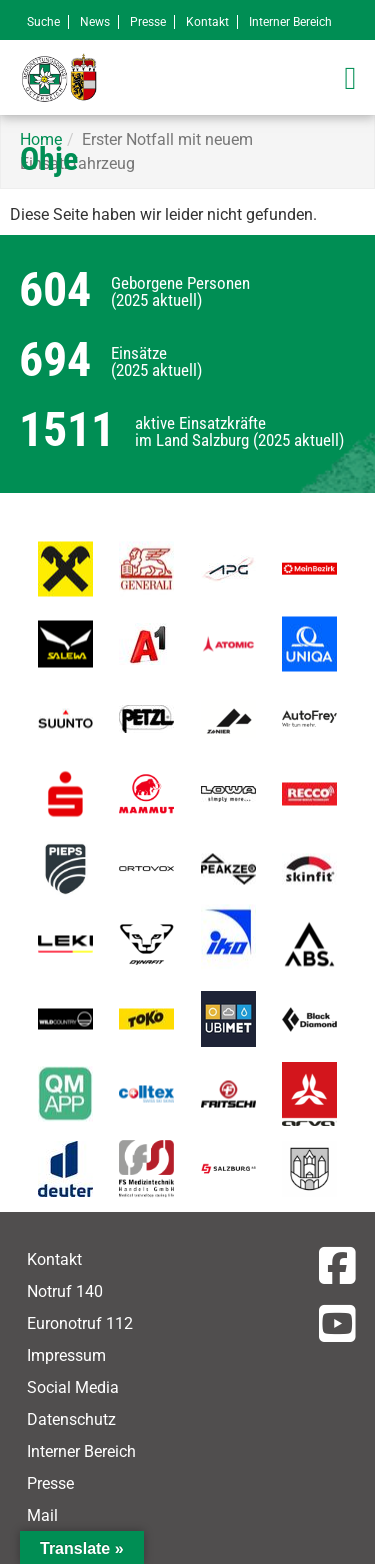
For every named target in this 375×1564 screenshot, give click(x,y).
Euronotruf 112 (80, 1323)
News (95, 22)
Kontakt (207, 22)
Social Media (73, 1387)
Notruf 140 (65, 1291)
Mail (42, 1515)
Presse (148, 22)
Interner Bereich (290, 22)
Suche (43, 22)
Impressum (66, 1355)
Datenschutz (71, 1419)
